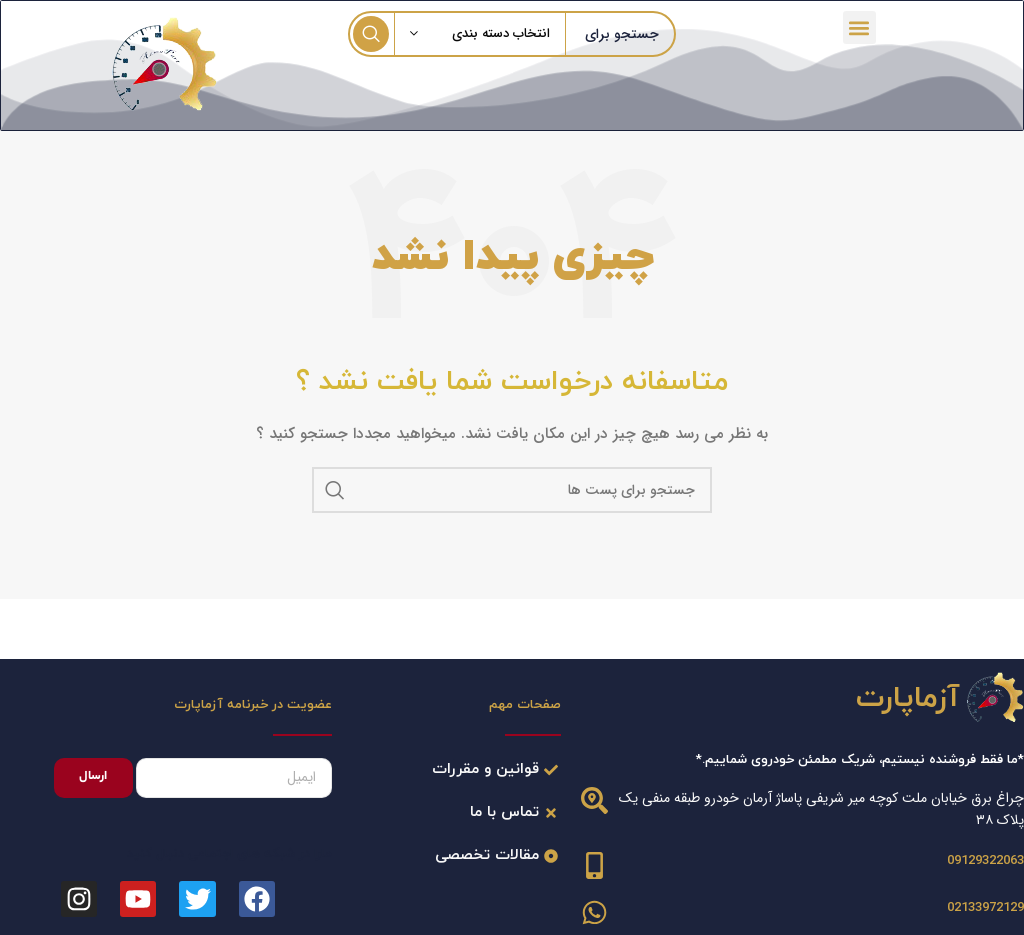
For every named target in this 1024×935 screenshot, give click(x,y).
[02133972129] (594, 910)
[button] (860, 26)
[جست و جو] (512, 488)
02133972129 (985, 906)
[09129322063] (594, 863)
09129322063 (985, 859)
